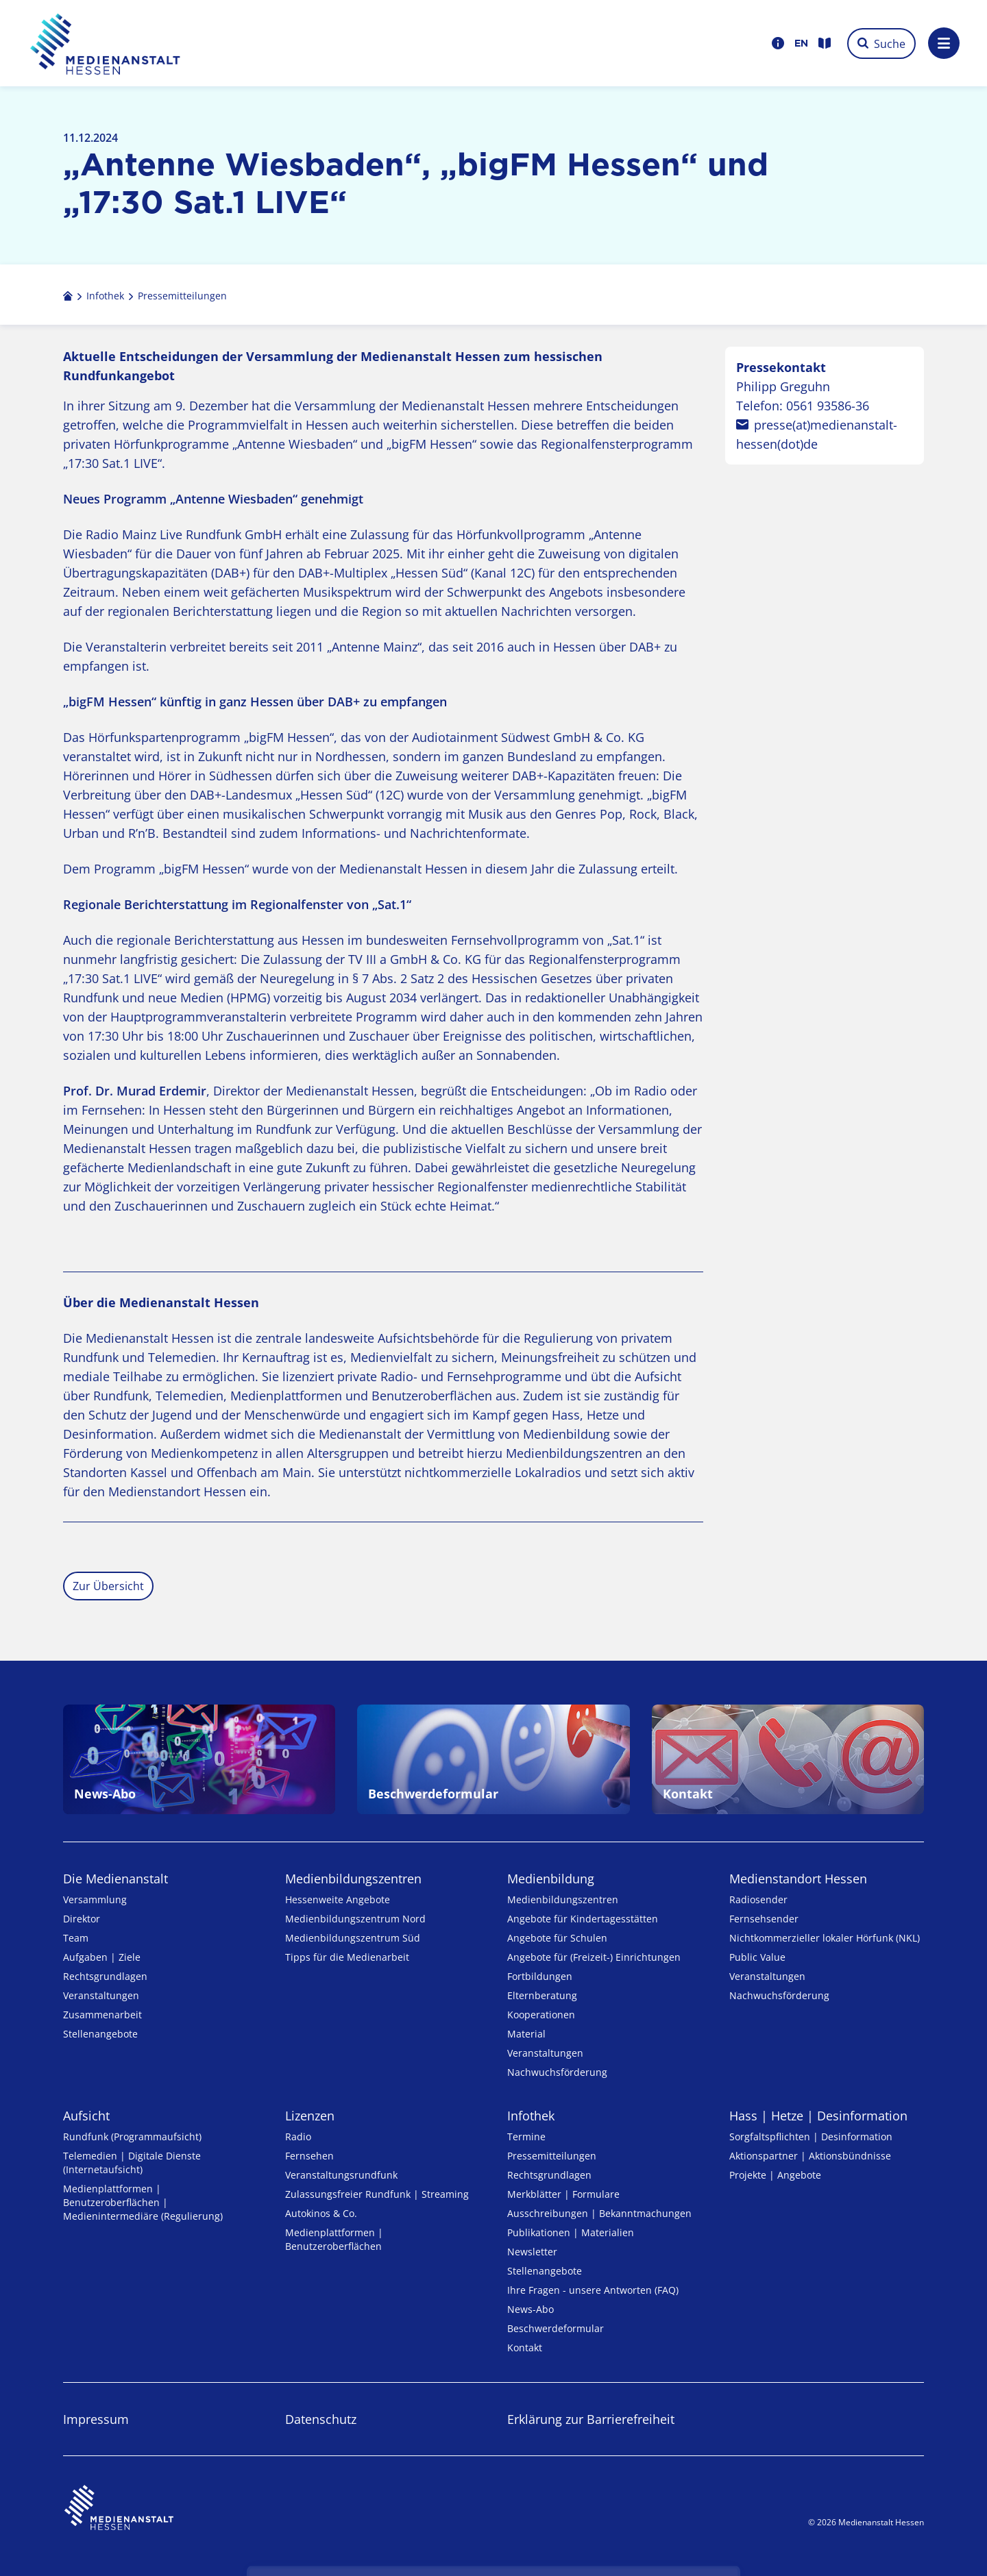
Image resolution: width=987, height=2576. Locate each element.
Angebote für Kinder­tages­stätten (582, 1918)
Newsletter (532, 2251)
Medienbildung (550, 1878)
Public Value (757, 1957)
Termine (526, 2136)
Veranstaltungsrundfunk (341, 2174)
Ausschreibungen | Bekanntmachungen (599, 2213)
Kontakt (524, 2347)
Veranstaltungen (101, 1995)
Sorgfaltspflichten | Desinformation (810, 2136)
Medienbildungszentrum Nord (355, 1918)
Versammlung (95, 1899)
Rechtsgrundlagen (105, 1976)
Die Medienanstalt (115, 1878)
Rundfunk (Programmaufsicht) (132, 2136)
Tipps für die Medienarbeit (347, 1957)
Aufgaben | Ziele (102, 1957)
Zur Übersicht (108, 1586)
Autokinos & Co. (321, 2213)
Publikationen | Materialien (570, 2232)
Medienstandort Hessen (798, 1878)
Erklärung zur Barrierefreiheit (590, 2419)
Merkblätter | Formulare (563, 2194)
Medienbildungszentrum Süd (352, 1937)
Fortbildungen (539, 1976)
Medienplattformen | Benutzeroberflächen (334, 2239)
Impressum (96, 2419)
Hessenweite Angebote (337, 1899)
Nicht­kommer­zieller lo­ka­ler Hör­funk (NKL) (824, 1937)
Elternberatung (542, 1995)
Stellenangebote (100, 2033)
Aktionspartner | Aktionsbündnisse (810, 2155)
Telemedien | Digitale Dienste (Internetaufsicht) (132, 2162)
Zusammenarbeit (102, 2014)
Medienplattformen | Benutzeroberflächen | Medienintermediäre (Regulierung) (143, 2202)
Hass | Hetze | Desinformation (818, 2115)
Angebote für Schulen (557, 1937)
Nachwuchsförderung (557, 2072)
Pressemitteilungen (551, 2155)
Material (526, 2033)
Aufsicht (86, 2115)
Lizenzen (309, 2115)
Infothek (531, 2115)
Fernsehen (309, 2155)
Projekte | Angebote (775, 2174)
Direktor (81, 1918)
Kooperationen (541, 2014)
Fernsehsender (764, 1918)
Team (75, 1937)
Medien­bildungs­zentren (353, 1878)
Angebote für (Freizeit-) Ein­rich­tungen (594, 1957)
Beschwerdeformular (555, 2328)
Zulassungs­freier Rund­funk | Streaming (377, 2194)
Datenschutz (320, 2419)
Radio (298, 2136)
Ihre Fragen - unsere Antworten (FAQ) (593, 2289)
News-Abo (530, 2309)
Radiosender (758, 1899)
